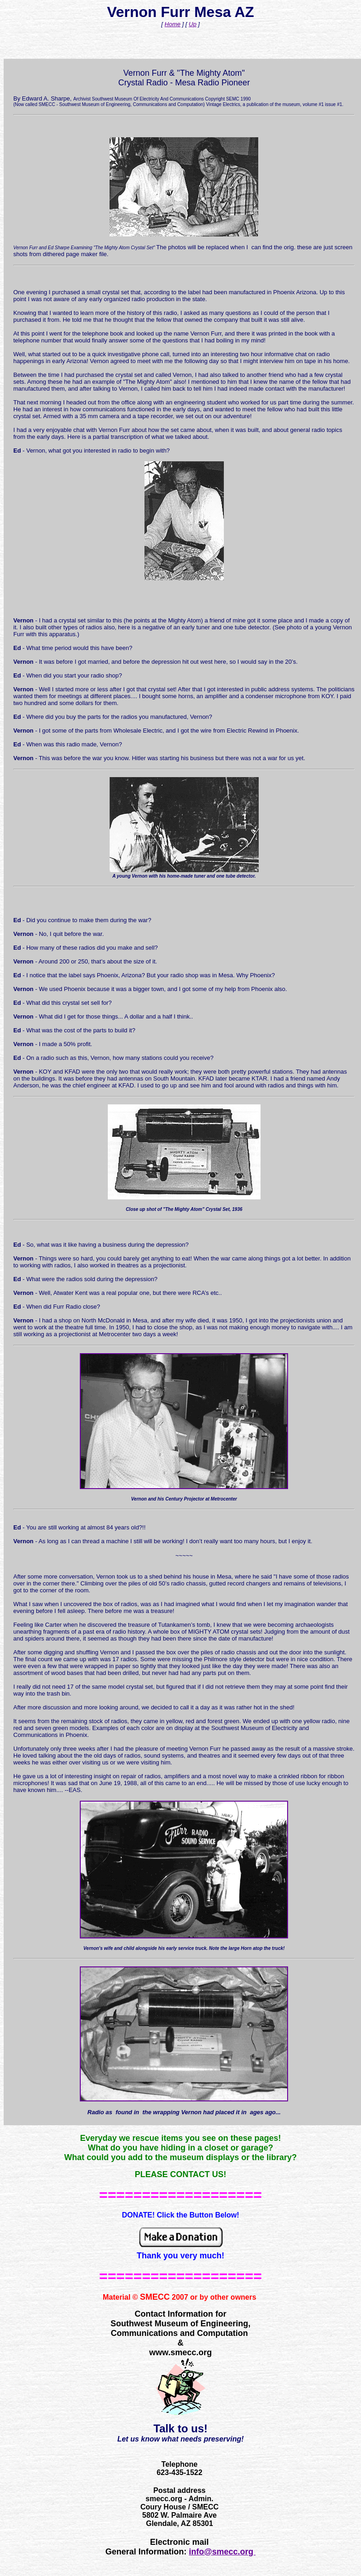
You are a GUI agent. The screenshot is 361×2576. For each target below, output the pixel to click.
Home (173, 24)
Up (193, 24)
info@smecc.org (222, 2551)
